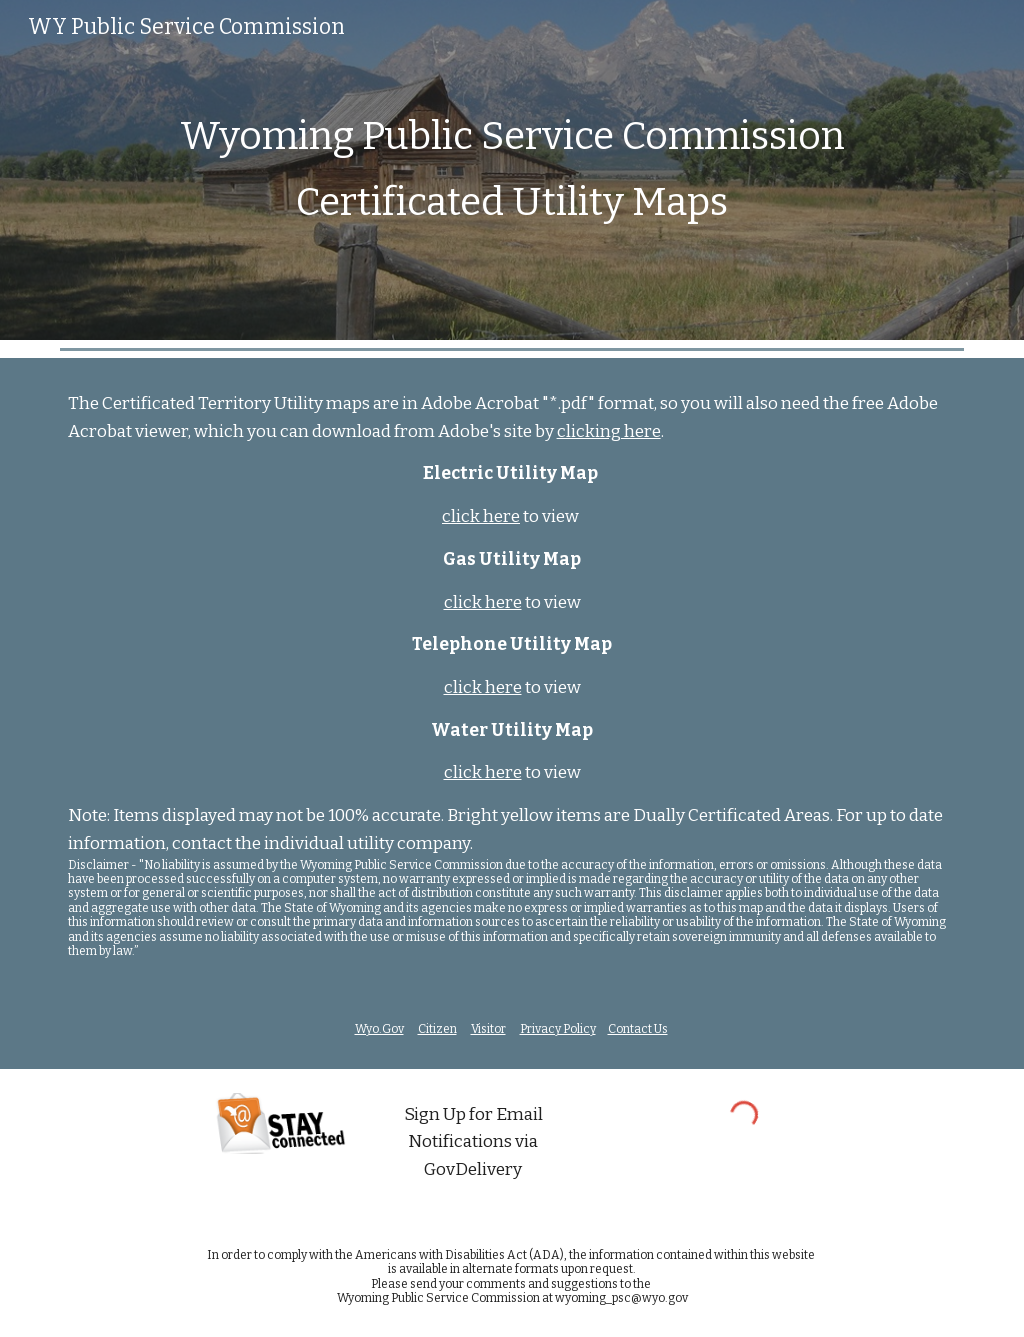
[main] (512, 169)
